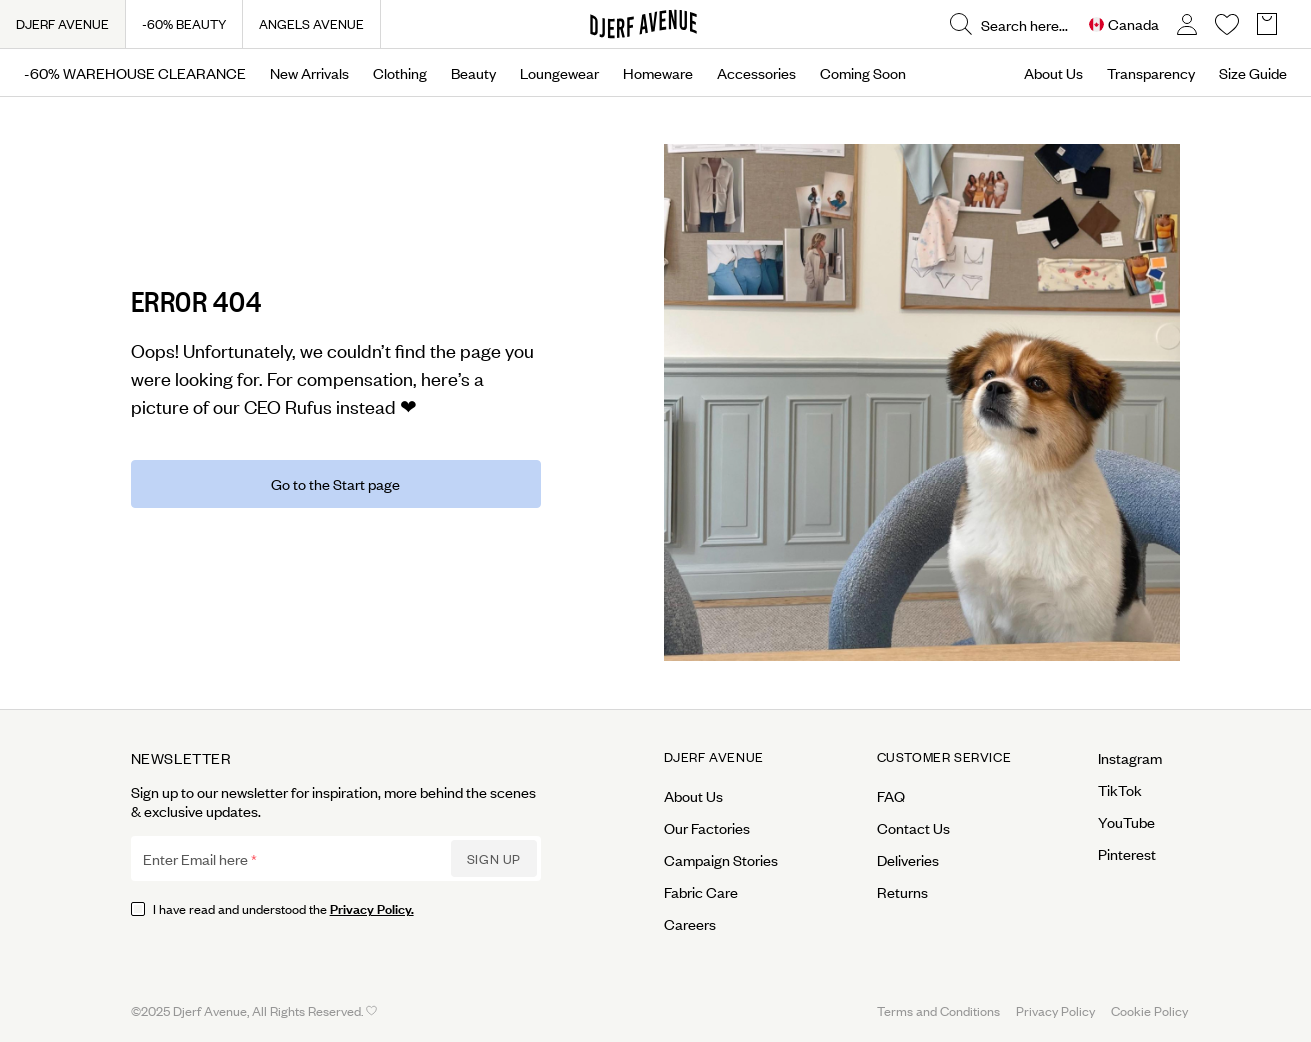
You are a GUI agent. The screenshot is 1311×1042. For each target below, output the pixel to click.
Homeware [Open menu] (658, 73)
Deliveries (908, 860)
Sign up (494, 858)
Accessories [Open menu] (756, 73)
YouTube (1126, 822)
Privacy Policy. (372, 907)
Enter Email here (195, 859)
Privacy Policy (1055, 1010)
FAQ (891, 796)
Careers (690, 924)
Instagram (1130, 758)
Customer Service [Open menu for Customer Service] (944, 757)
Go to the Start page (335, 483)
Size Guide (1253, 73)
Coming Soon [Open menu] (863, 73)
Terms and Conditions (938, 1010)
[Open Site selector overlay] (1124, 24)
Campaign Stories (721, 860)
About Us (1053, 73)
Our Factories (707, 828)
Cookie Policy (1149, 1010)
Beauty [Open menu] (473, 73)
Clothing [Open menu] (400, 73)
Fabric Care (701, 892)
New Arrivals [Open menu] (309, 73)
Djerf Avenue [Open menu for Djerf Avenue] (714, 757)
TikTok (1120, 790)
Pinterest (1127, 854)
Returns (902, 892)
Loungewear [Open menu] (559, 73)
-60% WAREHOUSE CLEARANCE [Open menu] (135, 73)
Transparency (1151, 73)
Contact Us (913, 828)
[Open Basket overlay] (1267, 24)
